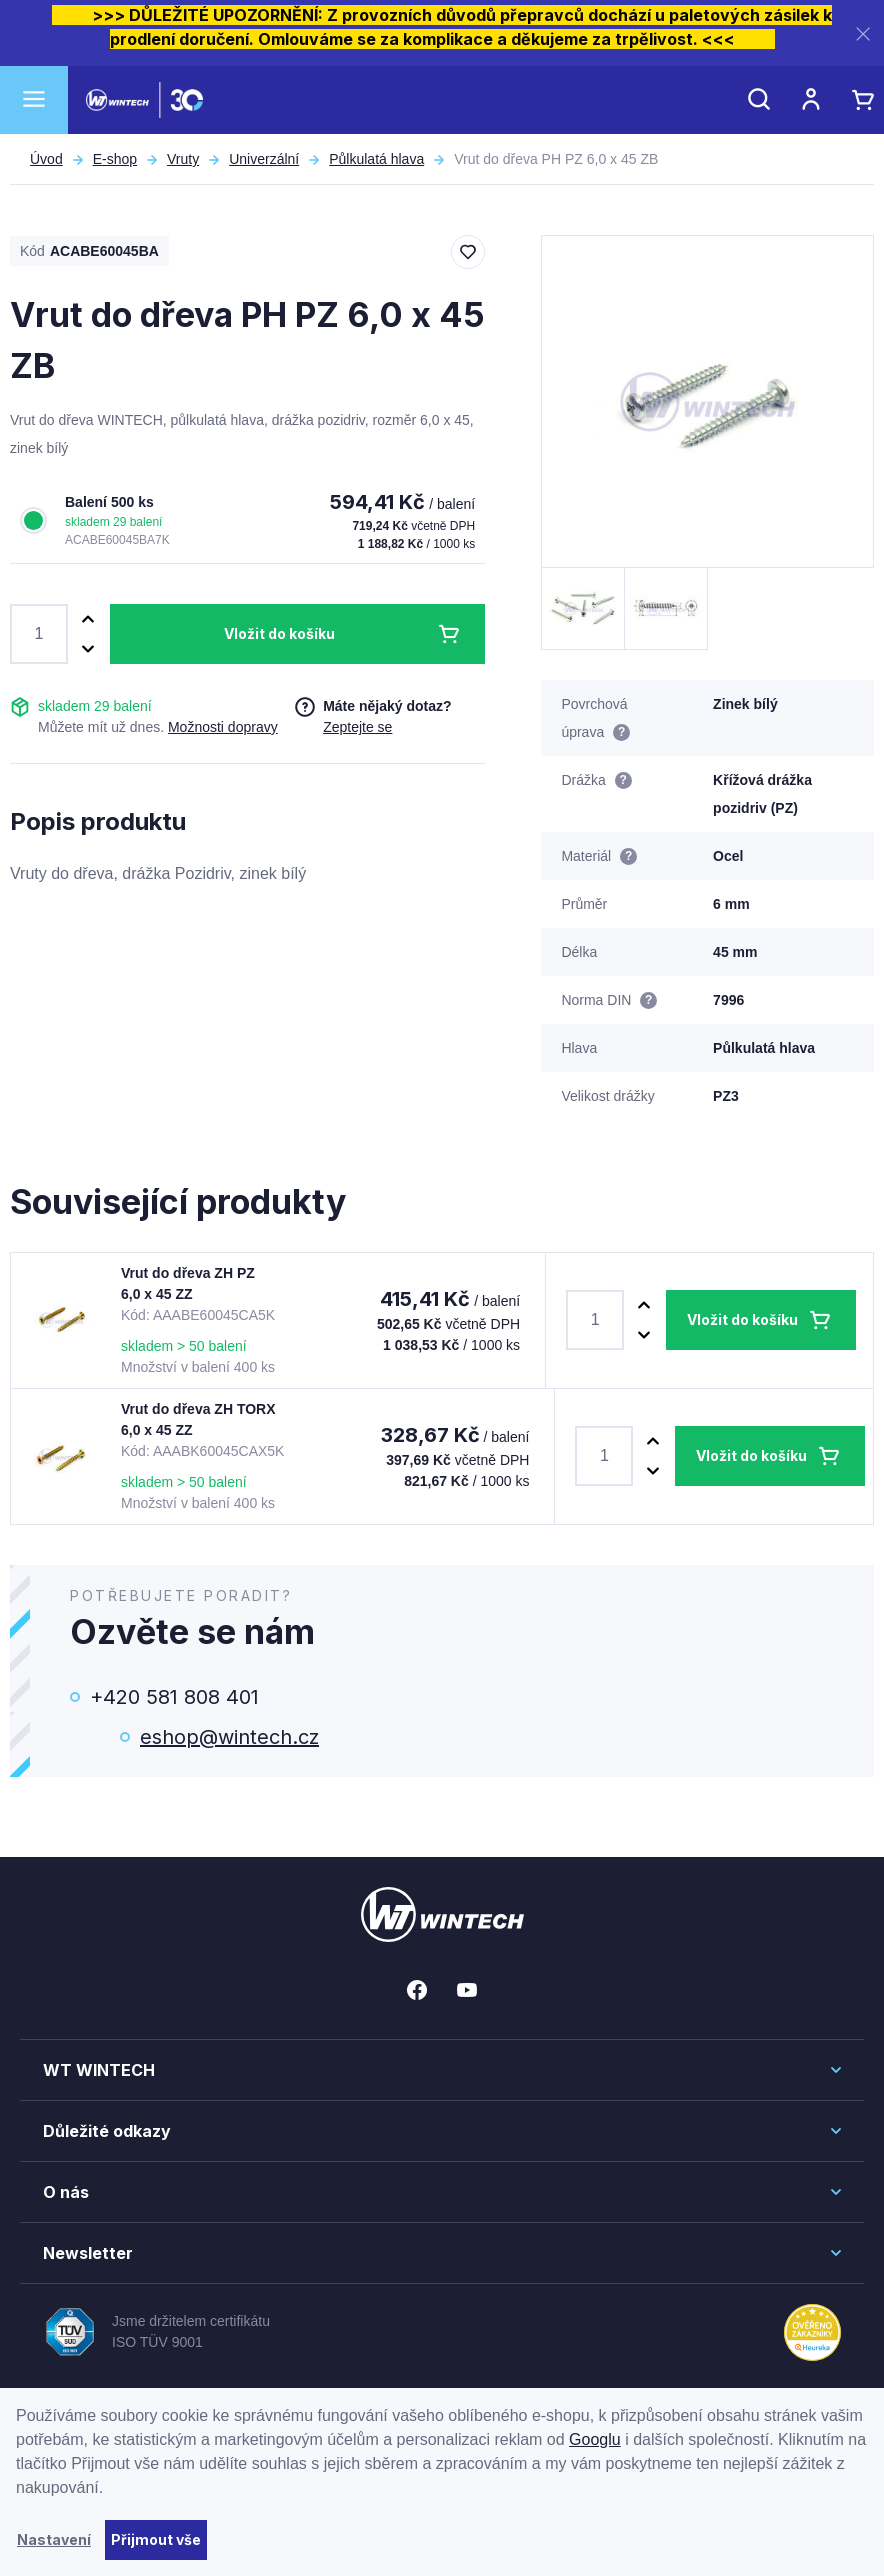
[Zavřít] (863, 33)
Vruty (183, 159)
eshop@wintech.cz (229, 1737)
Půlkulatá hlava (376, 159)
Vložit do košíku (279, 633)
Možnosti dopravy (223, 727)
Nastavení (54, 2539)
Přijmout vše (156, 2539)
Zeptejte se (357, 727)
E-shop (115, 159)
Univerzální (264, 159)
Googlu (595, 2439)
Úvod (46, 159)
